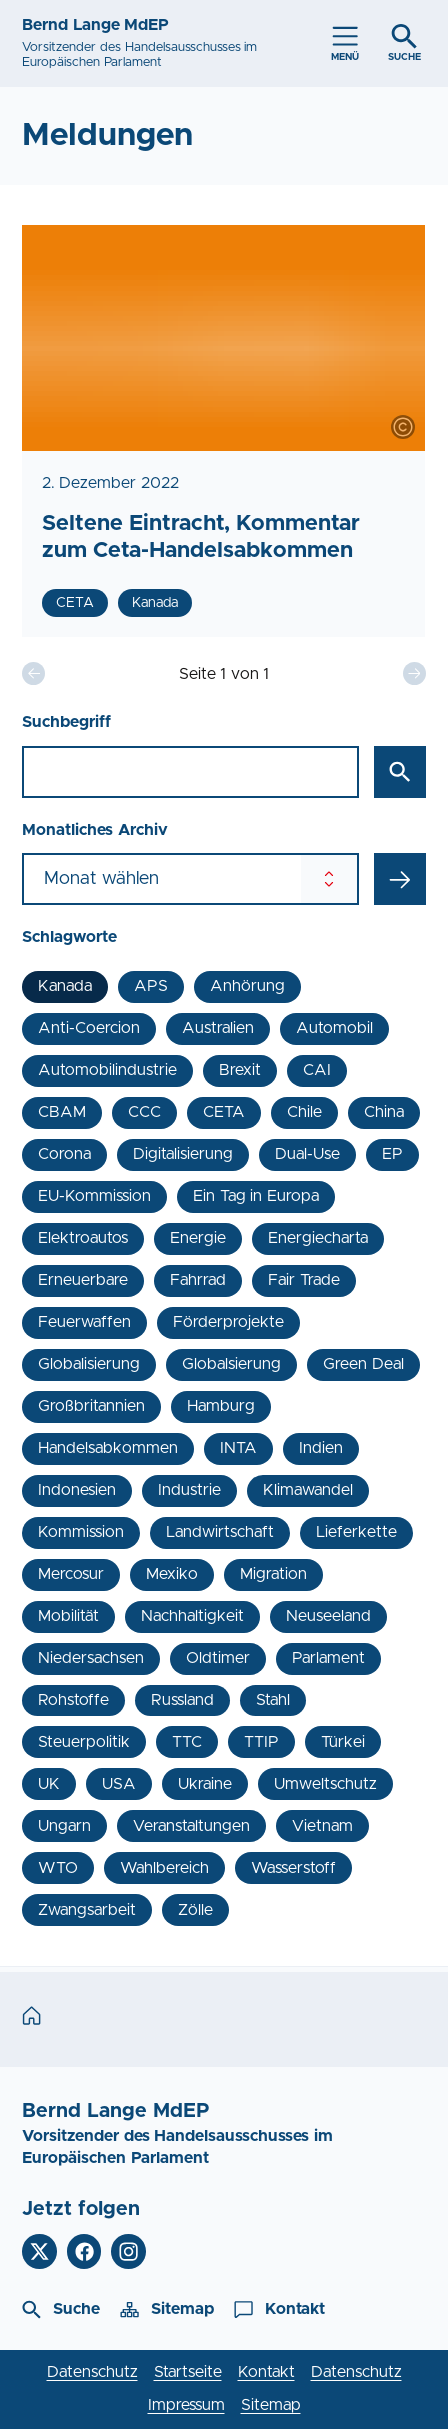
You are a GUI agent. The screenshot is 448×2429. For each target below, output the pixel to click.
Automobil (334, 1028)
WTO (58, 1868)
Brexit (240, 1070)
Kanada (65, 986)
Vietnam (322, 1826)
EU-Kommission (94, 1196)
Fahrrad (198, 1280)
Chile (304, 1112)
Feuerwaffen (84, 1322)
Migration (273, 1574)
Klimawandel (308, 1490)
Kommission (81, 1532)
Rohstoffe (73, 1700)
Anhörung (247, 986)
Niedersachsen (91, 1658)
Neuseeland (328, 1616)
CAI (317, 1070)
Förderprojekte (228, 1322)
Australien (218, 1028)
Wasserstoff (293, 1868)
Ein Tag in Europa (255, 1196)
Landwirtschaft (220, 1532)
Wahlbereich (164, 1868)
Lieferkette (356, 1532)
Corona (64, 1154)
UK (49, 1784)
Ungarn (64, 1826)
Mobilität (68, 1616)
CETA (224, 1112)
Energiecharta (318, 1238)
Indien (321, 1448)
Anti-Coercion (89, 1028)
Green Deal (363, 1364)
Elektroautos (83, 1238)
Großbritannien (91, 1406)
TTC (187, 1742)
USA (119, 1784)
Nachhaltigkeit (192, 1616)
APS (151, 986)
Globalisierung (89, 1364)
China (384, 1112)
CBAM (62, 1112)
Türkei (343, 1742)
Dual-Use (307, 1154)
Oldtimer (218, 1658)
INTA (238, 1448)
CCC (144, 1112)
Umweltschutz (325, 1784)
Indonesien (77, 1490)
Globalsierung (231, 1364)
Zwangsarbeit (87, 1910)
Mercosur (71, 1574)
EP (392, 1154)
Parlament (328, 1658)
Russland (182, 1700)
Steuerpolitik (84, 1742)
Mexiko (172, 1574)
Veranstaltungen (191, 1826)
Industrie (189, 1490)
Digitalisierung (183, 1154)
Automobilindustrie (107, 1070)
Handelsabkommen (108, 1448)
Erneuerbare (83, 1280)
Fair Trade (303, 1280)
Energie (198, 1238)
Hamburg (221, 1406)
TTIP (261, 1742)
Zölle (195, 1910)
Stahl (273, 1700)
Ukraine (205, 1784)
